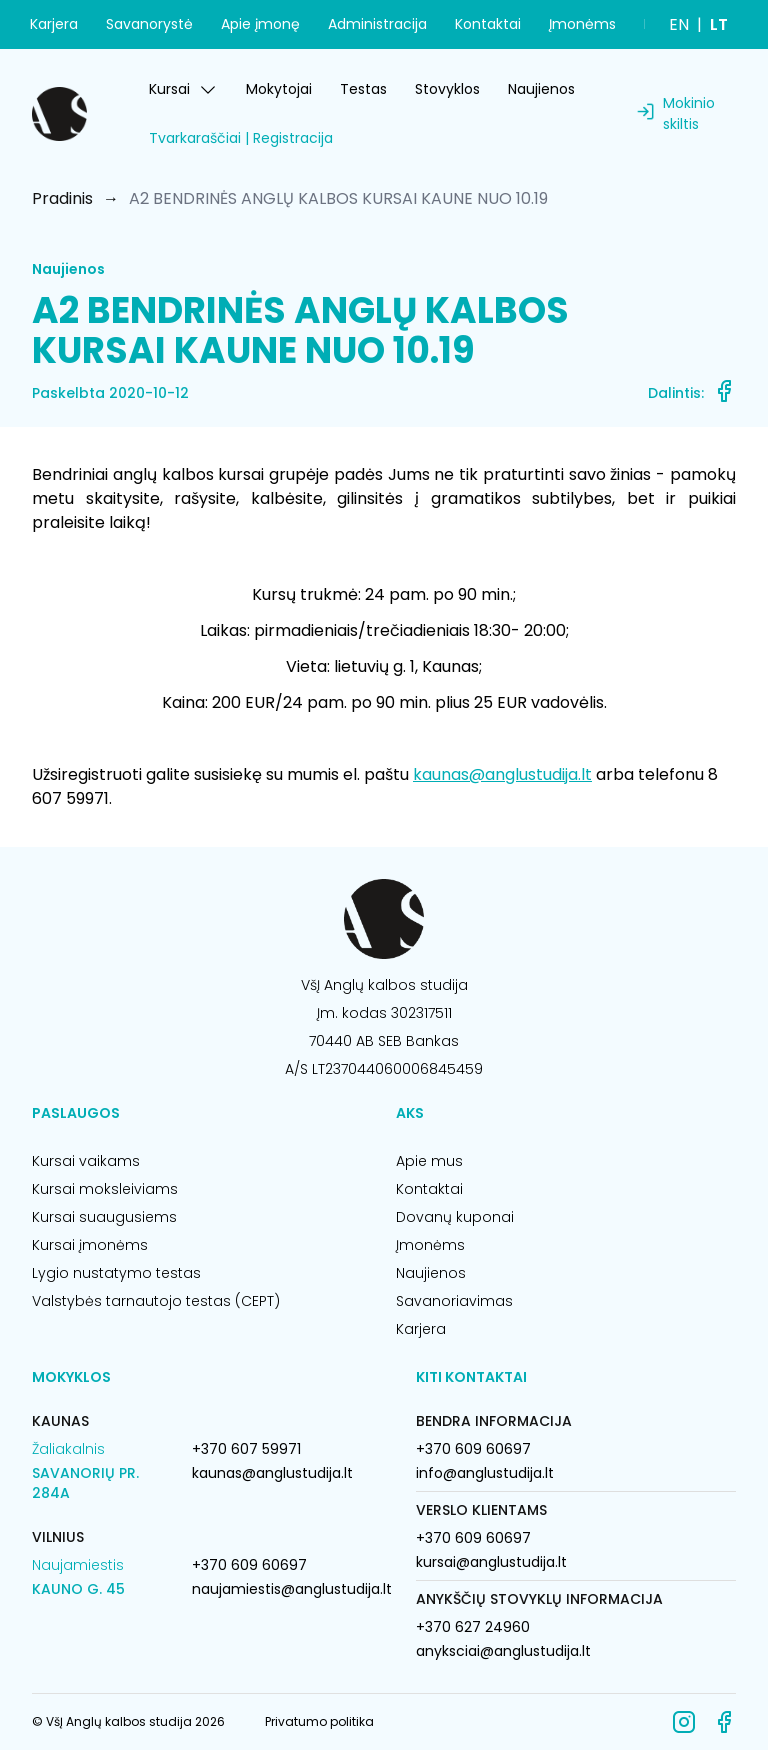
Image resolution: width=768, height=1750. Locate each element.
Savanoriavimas (454, 1301)
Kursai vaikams (86, 1161)
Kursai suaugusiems (104, 1217)
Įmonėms (582, 24)
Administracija (377, 24)
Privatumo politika (319, 1721)
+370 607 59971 (246, 1449)
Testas (363, 89)
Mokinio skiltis (689, 113)
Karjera (54, 24)
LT (719, 24)
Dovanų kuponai (455, 1217)
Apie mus (429, 1161)
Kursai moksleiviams (105, 1189)
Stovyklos (447, 89)
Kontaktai (488, 24)
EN (679, 24)
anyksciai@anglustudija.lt (503, 1651)
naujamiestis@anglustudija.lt (292, 1589)
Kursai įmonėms (90, 1245)
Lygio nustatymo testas (116, 1273)
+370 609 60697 (249, 1565)
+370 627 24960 (473, 1627)
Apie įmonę (260, 24)
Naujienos (541, 89)
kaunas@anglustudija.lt (502, 774)
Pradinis (62, 198)
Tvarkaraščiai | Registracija (241, 138)
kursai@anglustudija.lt (491, 1562)
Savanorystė (149, 24)
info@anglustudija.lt (485, 1473)
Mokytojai (279, 89)
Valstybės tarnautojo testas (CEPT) (156, 1301)
